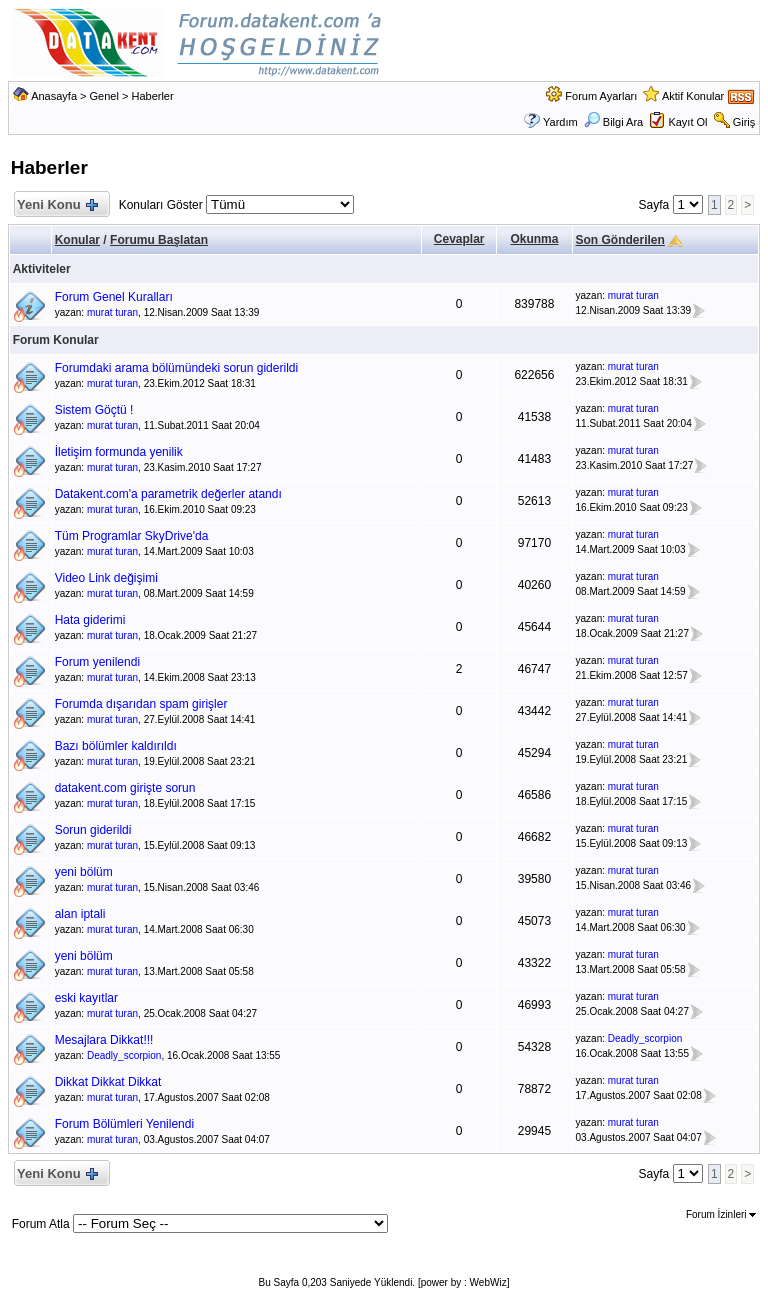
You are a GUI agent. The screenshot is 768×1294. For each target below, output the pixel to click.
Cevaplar (459, 239)
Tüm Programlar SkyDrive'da (132, 536)
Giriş (744, 122)
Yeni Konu (57, 205)
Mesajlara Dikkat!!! (104, 1040)
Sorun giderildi (93, 830)
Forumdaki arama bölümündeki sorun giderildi (176, 368)
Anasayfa (54, 96)
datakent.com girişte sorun (125, 788)
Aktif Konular (693, 96)
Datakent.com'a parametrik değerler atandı (168, 494)
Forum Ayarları (601, 96)
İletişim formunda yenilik (119, 452)
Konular (77, 240)
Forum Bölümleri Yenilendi (124, 1124)
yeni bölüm (84, 872)
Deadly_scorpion (124, 1055)
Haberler (152, 96)
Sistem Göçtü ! (94, 410)
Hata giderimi (90, 620)
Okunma (534, 239)
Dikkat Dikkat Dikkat (108, 1082)
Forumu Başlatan (159, 240)
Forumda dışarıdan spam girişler (141, 704)
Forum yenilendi (97, 662)
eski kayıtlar (86, 998)
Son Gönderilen (620, 240)
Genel (104, 96)
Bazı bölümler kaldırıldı (116, 746)
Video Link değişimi (106, 578)
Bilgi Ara (613, 122)
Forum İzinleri (721, 1214)
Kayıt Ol (687, 122)
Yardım (560, 122)
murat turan (112, 312)
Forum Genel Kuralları (114, 297)
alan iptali (80, 914)
